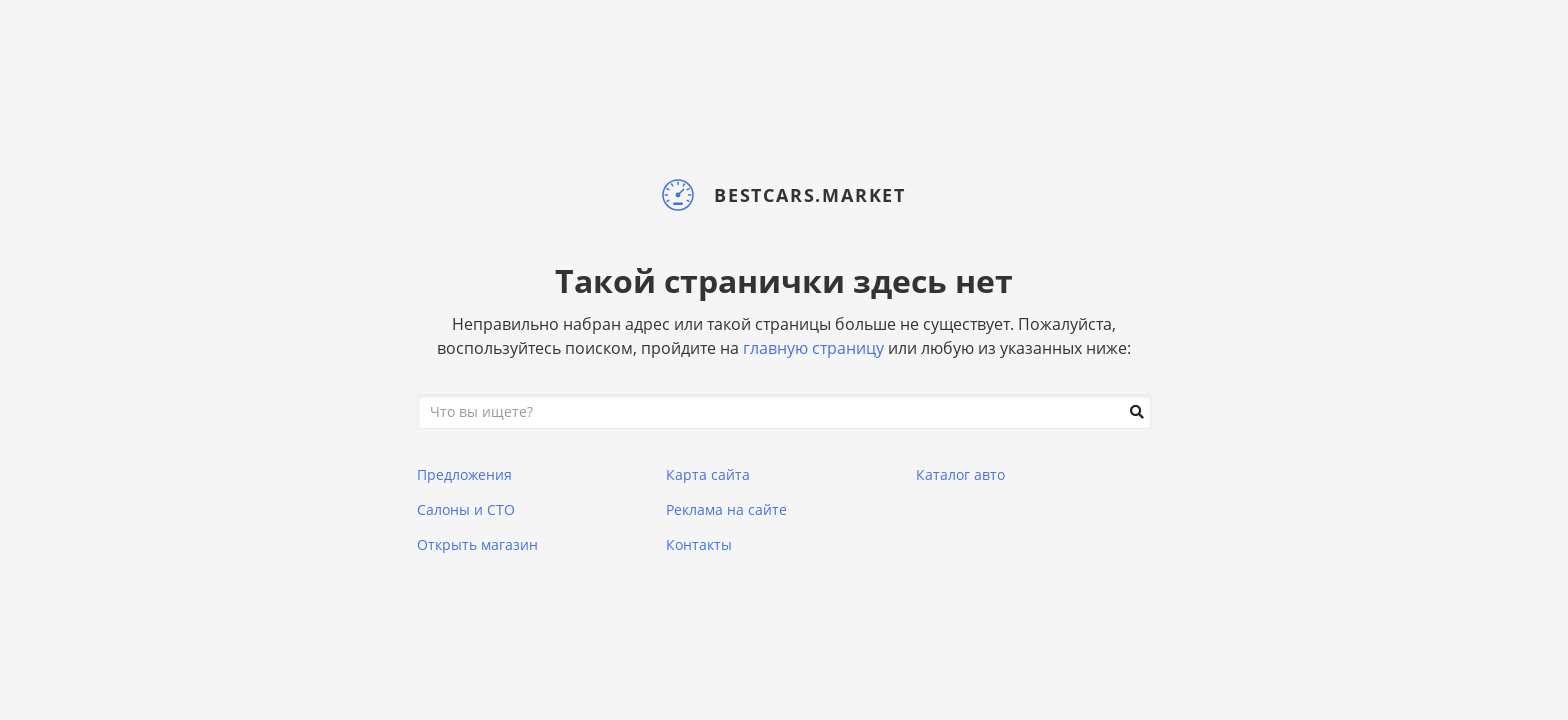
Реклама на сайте (726, 509)
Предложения (464, 474)
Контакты (699, 544)
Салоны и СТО (466, 509)
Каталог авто (960, 474)
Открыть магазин (477, 544)
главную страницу (813, 348)
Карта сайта (708, 474)
